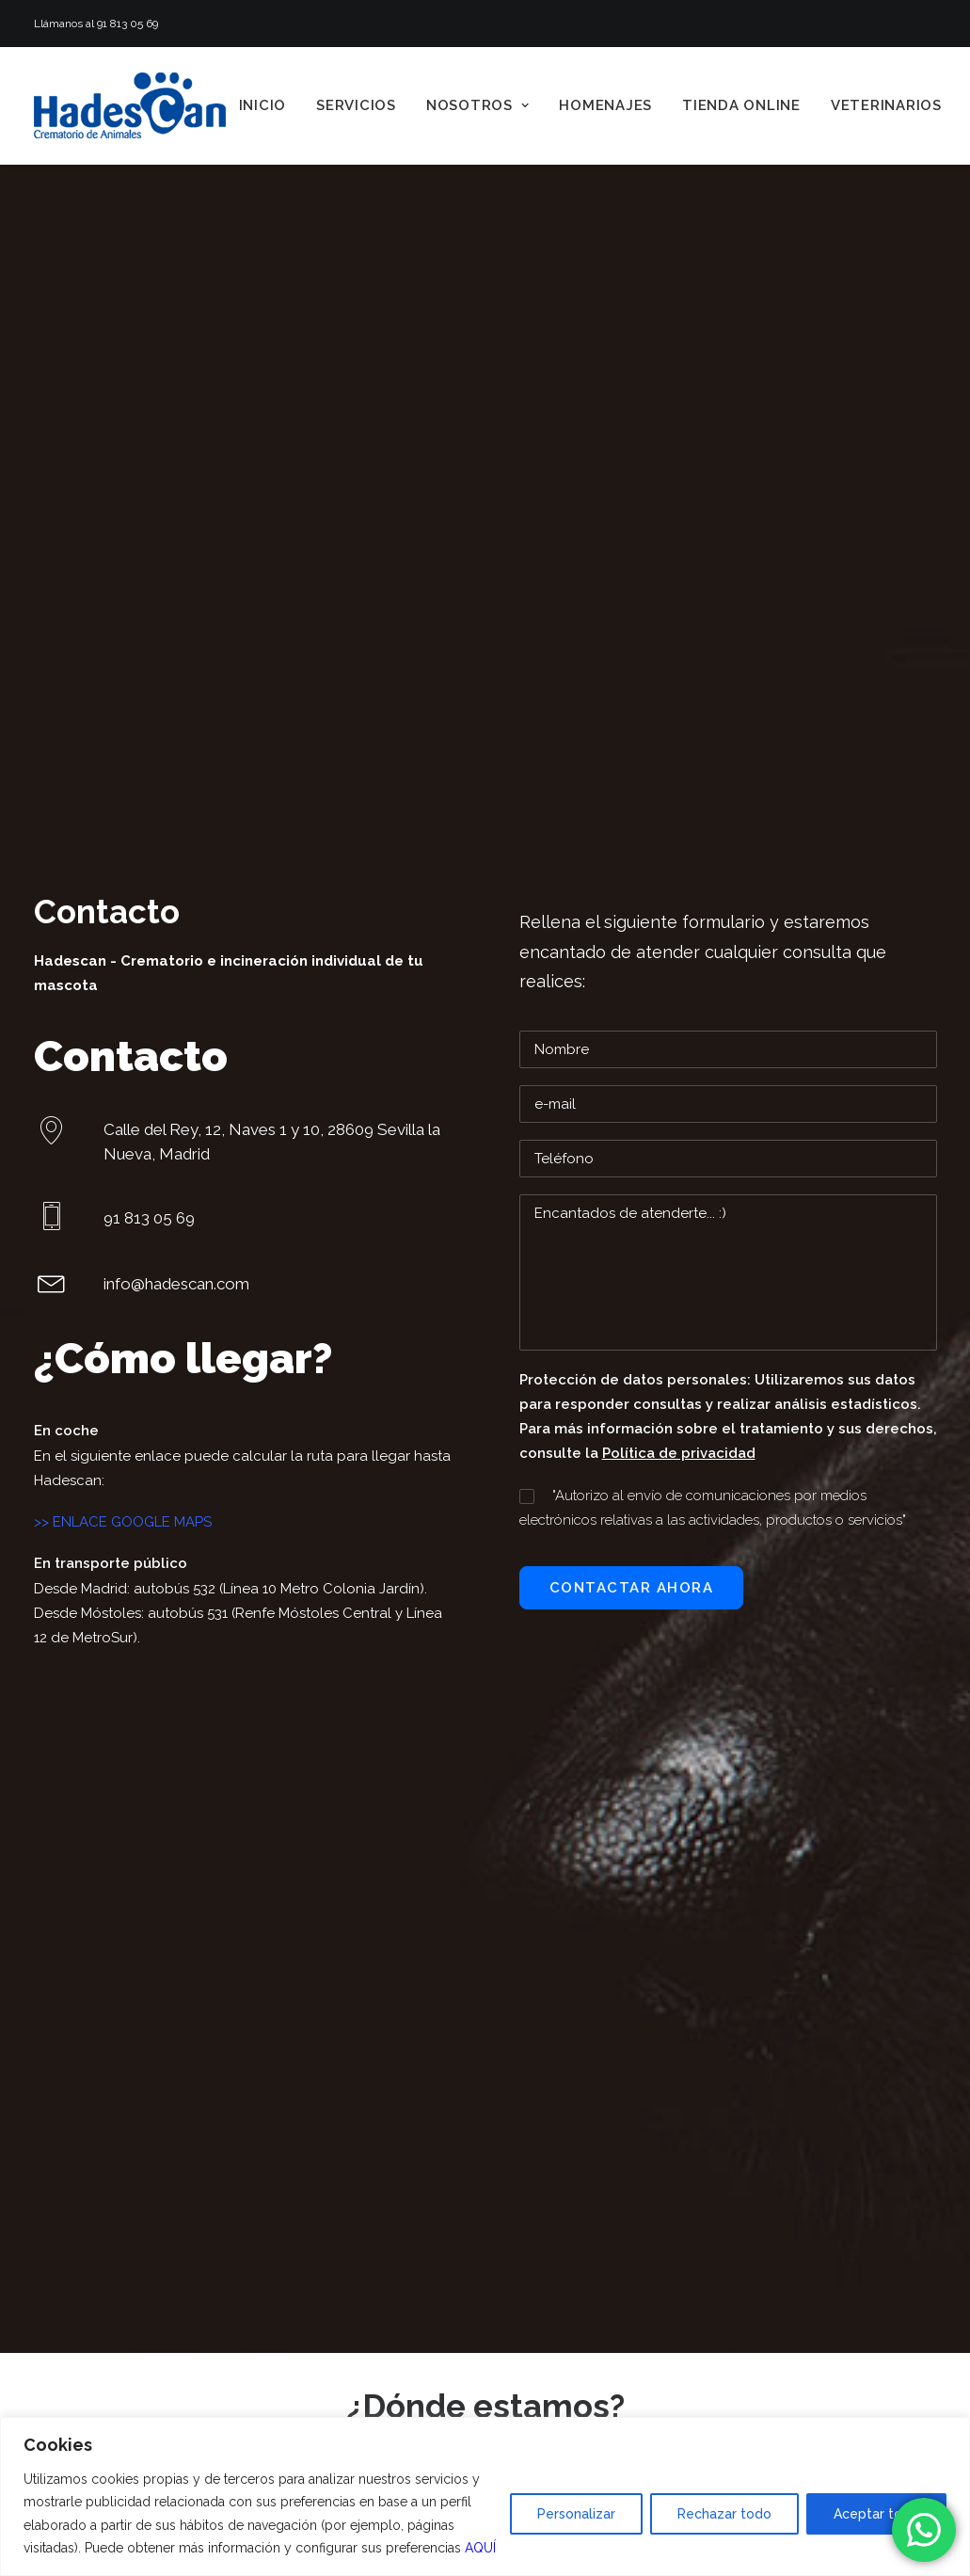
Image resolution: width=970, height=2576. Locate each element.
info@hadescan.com (582, 1857)
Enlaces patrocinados (367, 1879)
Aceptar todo (876, 2513)
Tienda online (741, 105)
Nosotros (478, 105)
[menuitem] (263, 105)
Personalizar (576, 2513)
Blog (301, 2002)
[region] (485, 2496)
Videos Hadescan (352, 1855)
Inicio (263, 105)
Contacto (317, 2028)
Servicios (356, 105)
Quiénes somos (345, 1830)
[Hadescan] (130, 105)
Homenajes (605, 105)
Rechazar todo (724, 2513)
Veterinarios (886, 105)
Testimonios (333, 1904)
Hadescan (70, 291)
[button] (52, 621)
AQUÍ (480, 2547)
